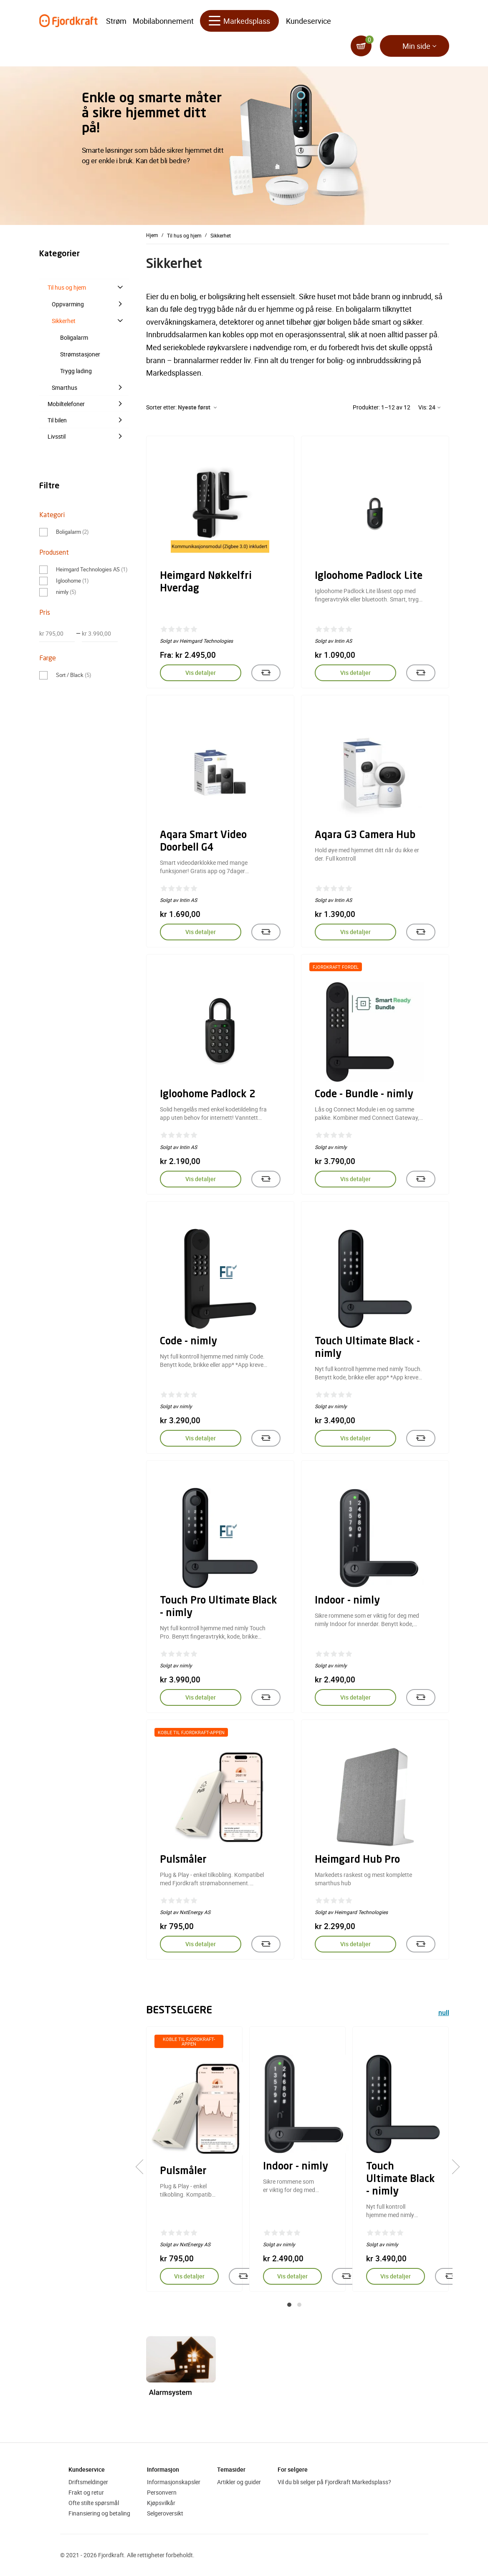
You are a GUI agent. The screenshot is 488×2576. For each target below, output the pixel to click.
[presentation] (143, 2166)
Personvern (162, 2492)
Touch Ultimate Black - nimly (400, 2179)
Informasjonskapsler (173, 2482)
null (443, 2013)
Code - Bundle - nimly (364, 1095)
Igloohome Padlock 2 (207, 1095)
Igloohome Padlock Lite (368, 576)
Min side (416, 46)
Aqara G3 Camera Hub (365, 836)
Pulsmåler (183, 1860)
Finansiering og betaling (99, 2513)
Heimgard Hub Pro (357, 1860)
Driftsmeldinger (88, 2482)
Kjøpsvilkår (161, 2503)
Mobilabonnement (163, 21)
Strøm (116, 21)
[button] (289, 2305)
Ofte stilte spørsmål (93, 2503)
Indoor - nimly (347, 1601)
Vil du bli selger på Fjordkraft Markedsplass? (334, 2482)
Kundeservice (308, 21)
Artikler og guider (239, 2482)
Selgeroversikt (165, 2513)
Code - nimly (188, 1342)
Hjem (152, 235)
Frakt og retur (86, 2492)
